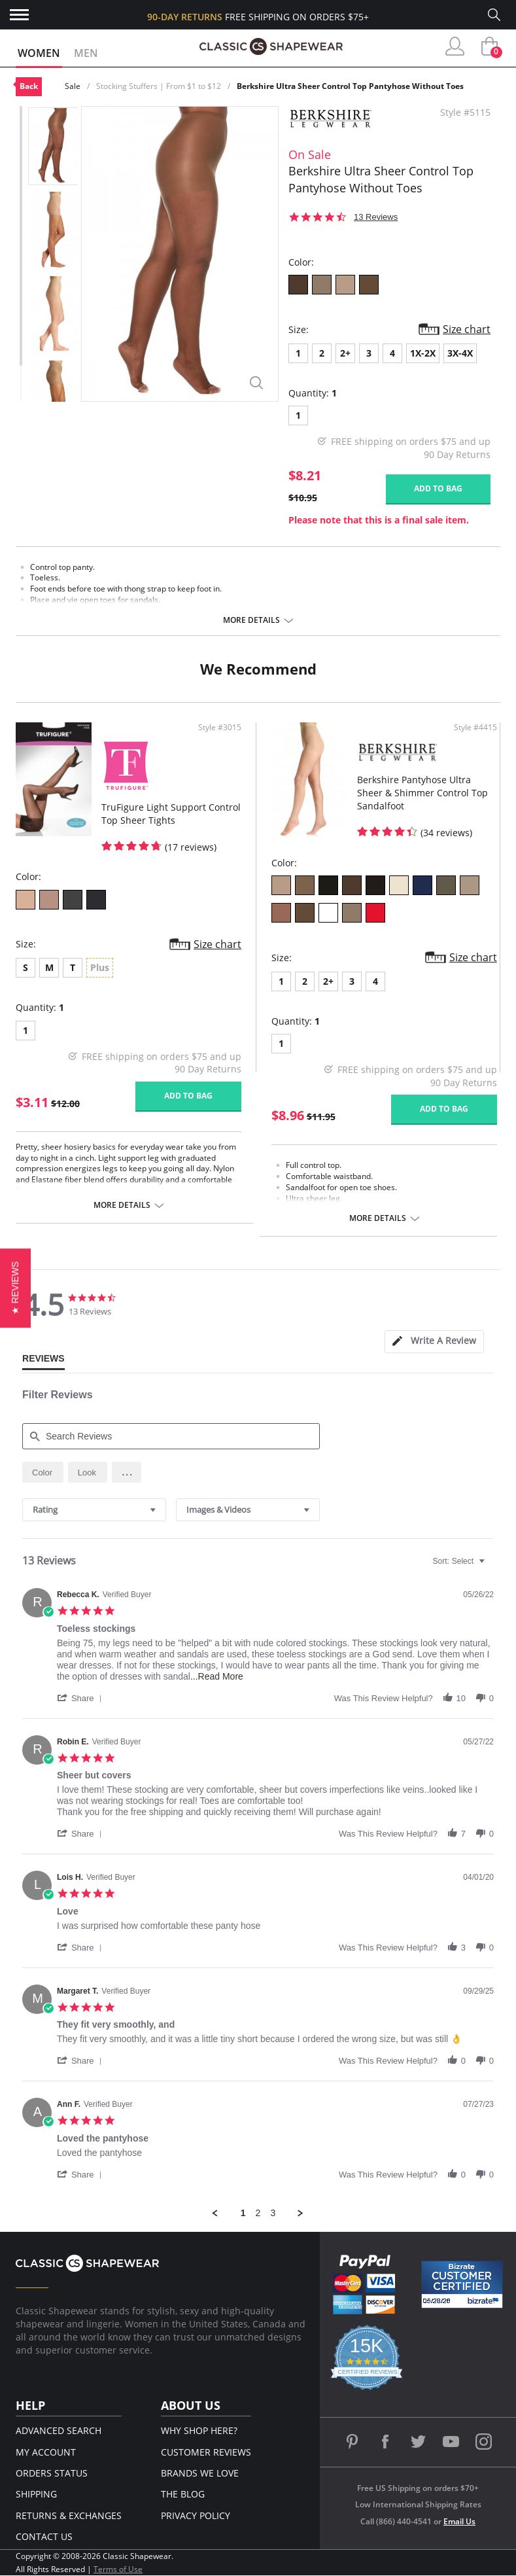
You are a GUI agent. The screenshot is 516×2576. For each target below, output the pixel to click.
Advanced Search (58, 2430)
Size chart (466, 329)
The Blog (183, 2494)
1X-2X (423, 353)
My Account (46, 2452)
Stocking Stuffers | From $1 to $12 (158, 86)
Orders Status (52, 2473)
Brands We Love (200, 2473)
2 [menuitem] (258, 2213)
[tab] (434, 1341)
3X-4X (460, 353)
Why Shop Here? (199, 2430)
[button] (127, 1472)
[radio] (42, 1472)
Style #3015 (219, 727)
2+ (345, 353)
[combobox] (94, 1509)
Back (29, 86)
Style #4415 (475, 727)
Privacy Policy (195, 2515)
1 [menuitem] (243, 2213)
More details (251, 620)
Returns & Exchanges (69, 2515)
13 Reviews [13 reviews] (376, 217)
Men (86, 53)
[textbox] (491, 1566)
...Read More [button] (216, 1676)
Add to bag (438, 488)
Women (39, 53)
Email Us (459, 2521)
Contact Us (44, 2536)
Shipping (36, 2494)
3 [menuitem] (272, 2213)
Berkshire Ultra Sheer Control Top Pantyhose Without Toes (350, 86)
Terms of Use (118, 2569)
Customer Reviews (206, 2452)
